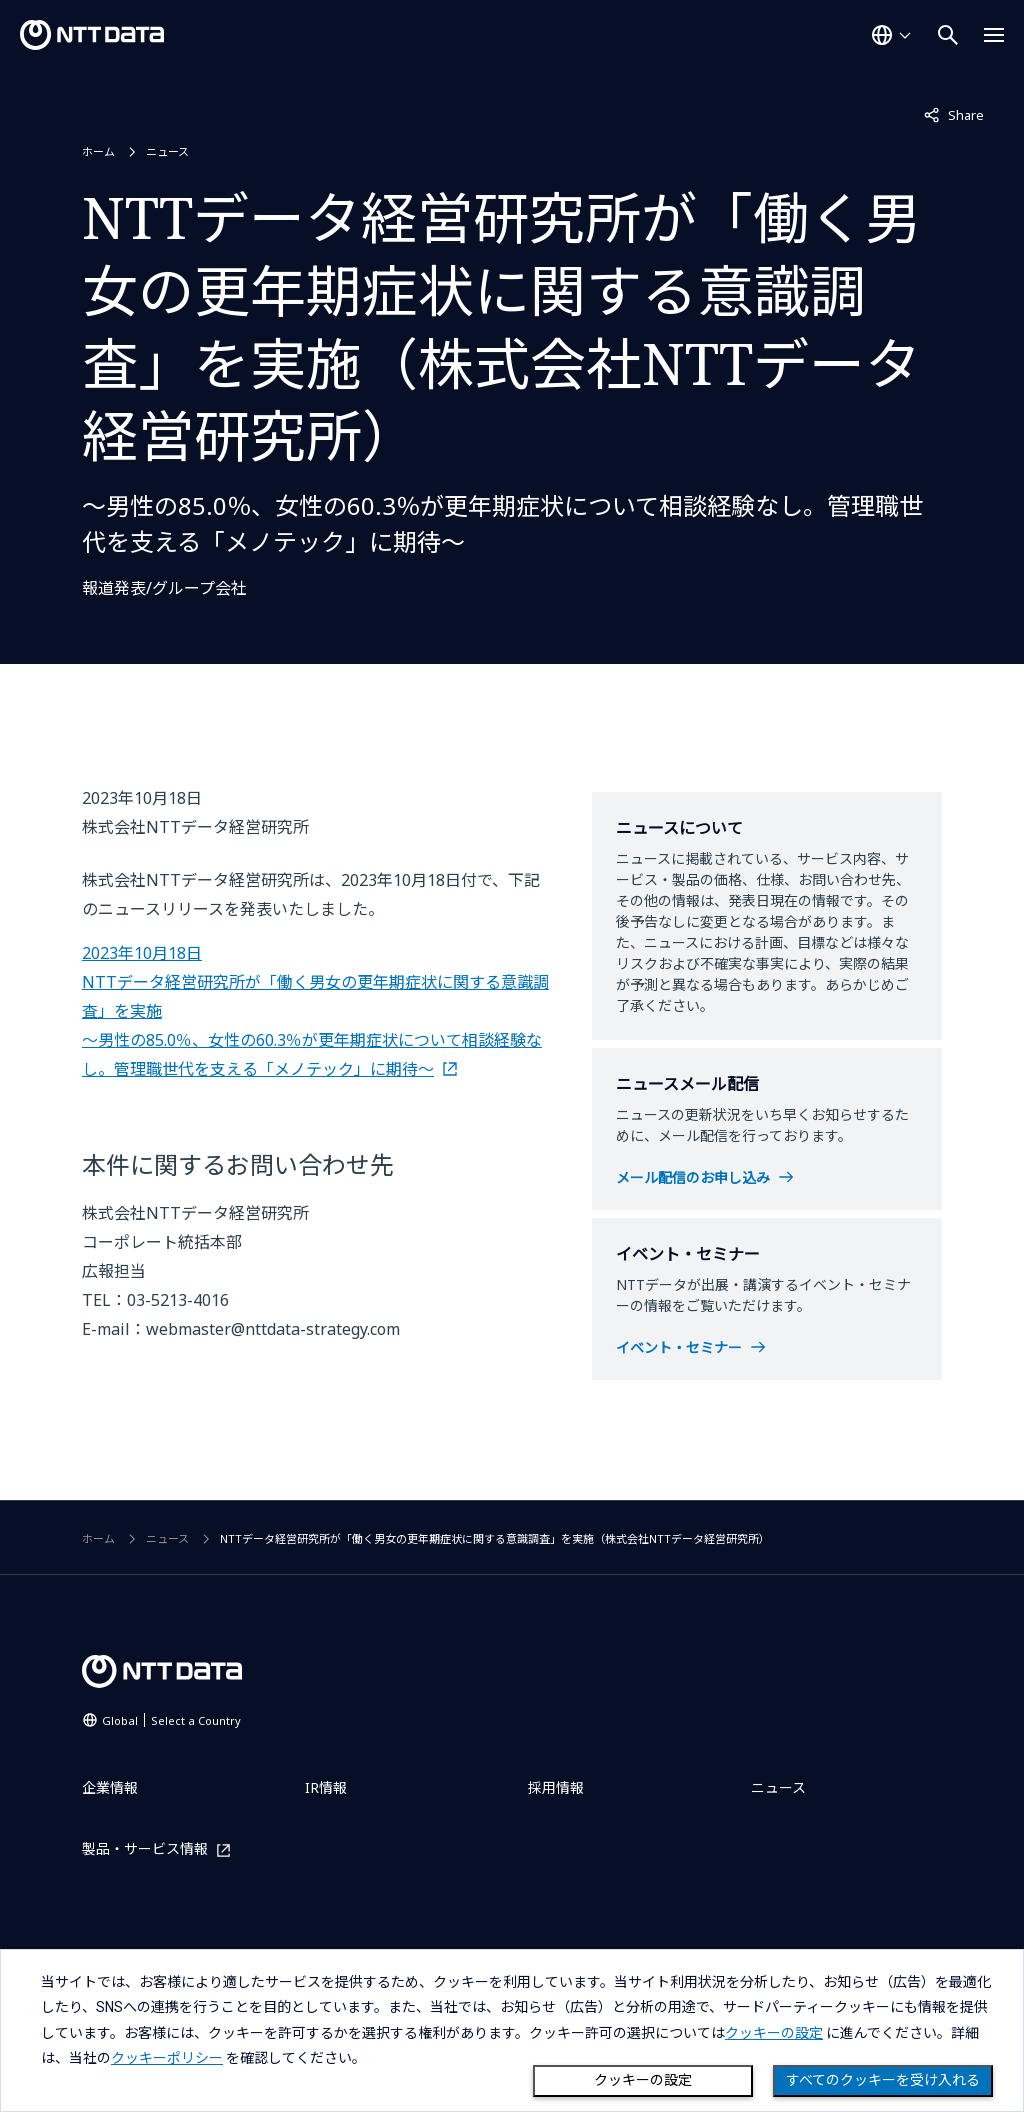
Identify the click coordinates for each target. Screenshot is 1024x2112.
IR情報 (326, 1787)
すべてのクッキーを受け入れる (883, 2080)
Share (954, 114)
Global (171, 1720)
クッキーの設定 (643, 2080)
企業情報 (110, 1787)
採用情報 (556, 1787)
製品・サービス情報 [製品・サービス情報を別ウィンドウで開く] (145, 1849)
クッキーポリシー (167, 2058)
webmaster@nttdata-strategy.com (273, 1329)
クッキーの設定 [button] (774, 2033)
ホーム (98, 151)
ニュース (167, 151)
